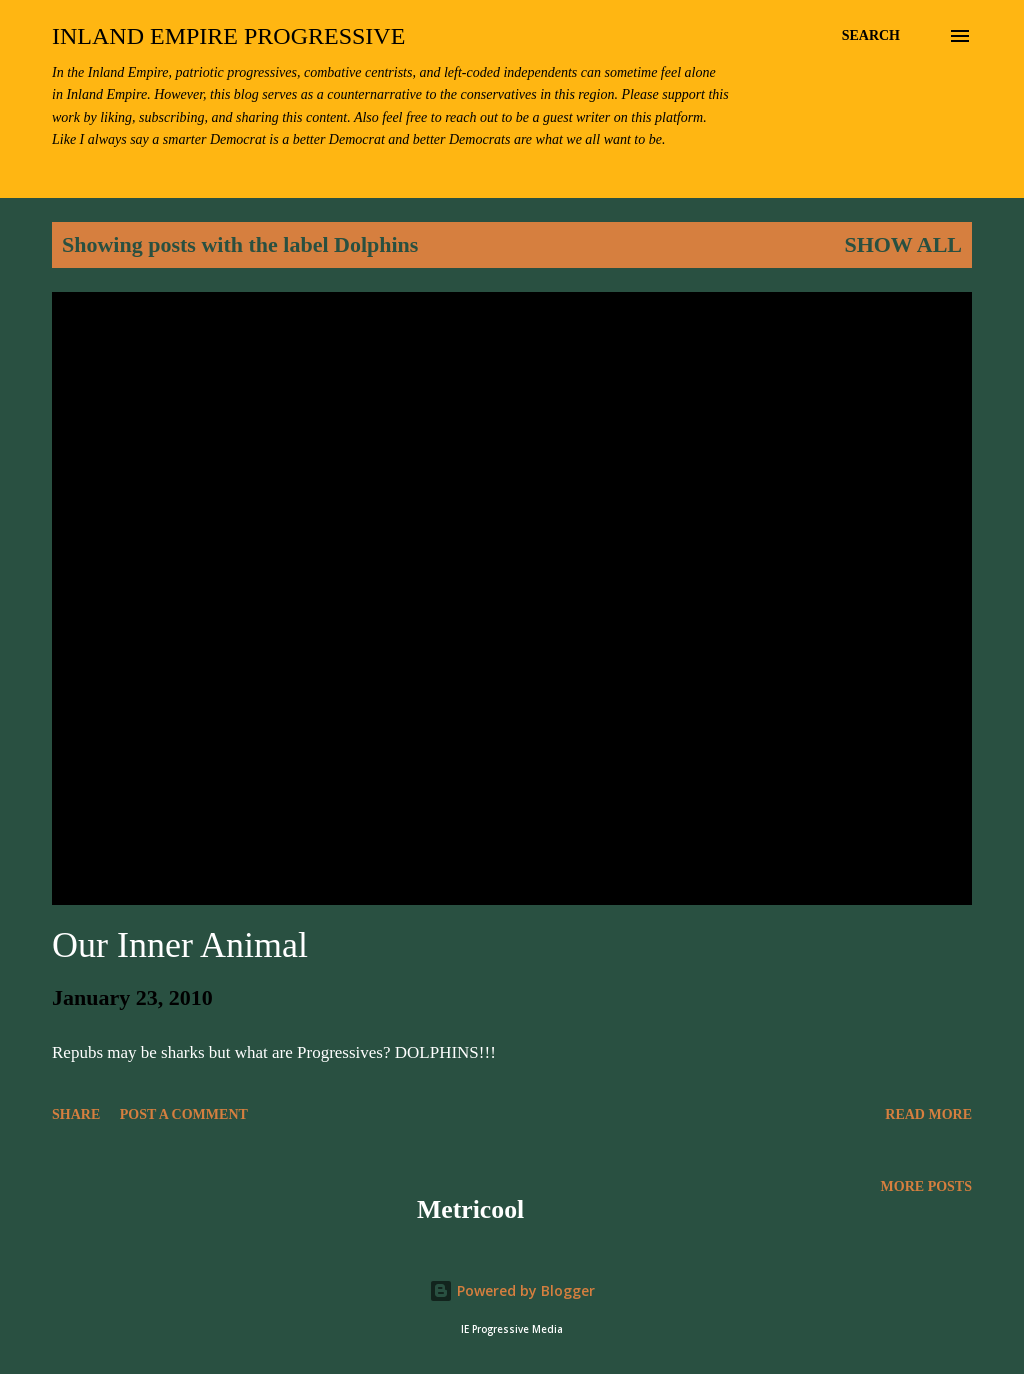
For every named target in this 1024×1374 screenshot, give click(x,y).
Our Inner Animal (180, 945)
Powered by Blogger (512, 1290)
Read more (928, 1114)
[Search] (871, 36)
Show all (903, 244)
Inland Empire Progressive (228, 36)
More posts (926, 1186)
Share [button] (76, 1114)
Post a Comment (184, 1114)
